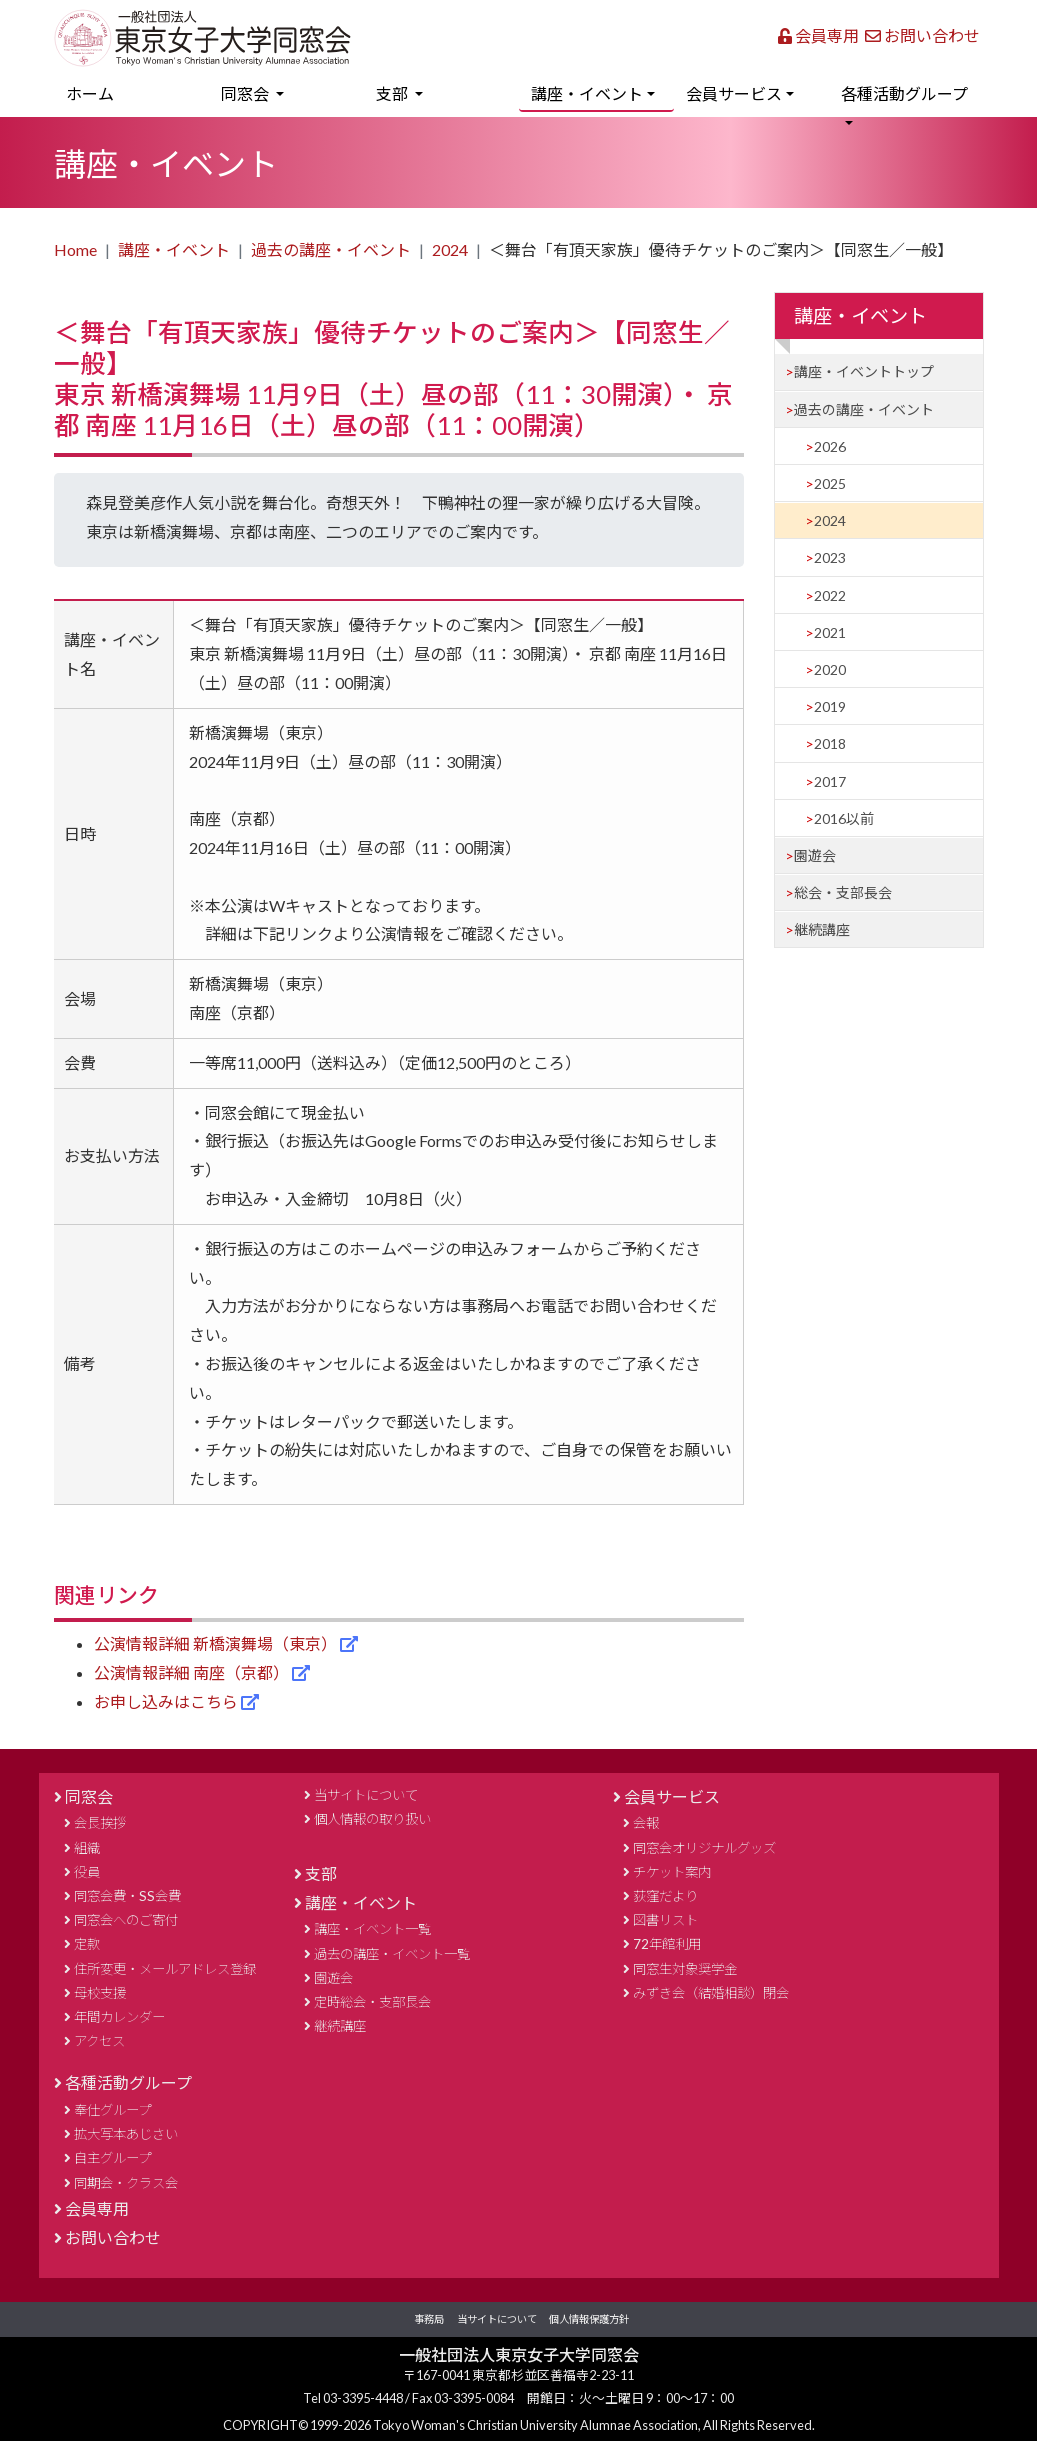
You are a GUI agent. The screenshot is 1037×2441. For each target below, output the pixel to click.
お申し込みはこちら (167, 1701)
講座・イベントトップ (864, 371)
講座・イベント (174, 249)
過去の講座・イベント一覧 (392, 1954)
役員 (87, 1872)
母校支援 (100, 1993)
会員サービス (672, 1796)
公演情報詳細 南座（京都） (193, 1672)
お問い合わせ (922, 35)
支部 (321, 1873)
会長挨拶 (100, 1823)
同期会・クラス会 (126, 2183)
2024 (450, 249)
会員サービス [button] (734, 93)
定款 (87, 1944)
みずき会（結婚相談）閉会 (711, 1993)
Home (75, 249)
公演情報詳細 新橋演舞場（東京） (217, 1643)
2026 (830, 446)
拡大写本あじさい (126, 2134)
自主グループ (112, 2158)
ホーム (119, 91)
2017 (830, 781)
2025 (830, 483)
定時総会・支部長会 (372, 2002)
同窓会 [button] (246, 93)
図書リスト (665, 1920)
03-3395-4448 (364, 2398)
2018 (830, 743)
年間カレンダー (119, 2017)
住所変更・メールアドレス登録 (165, 1969)
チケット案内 (672, 1872)
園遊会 (815, 855)
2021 (830, 632)
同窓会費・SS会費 (127, 1896)
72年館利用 (667, 1944)
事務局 (429, 2319)
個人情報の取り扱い (372, 1819)
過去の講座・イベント (331, 249)
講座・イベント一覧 (372, 1929)
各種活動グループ (128, 2082)
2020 (830, 669)
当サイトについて (366, 1795)
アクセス (99, 2041)
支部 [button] (393, 93)
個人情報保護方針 (589, 2319)
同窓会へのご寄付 (126, 1920)
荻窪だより (665, 1896)
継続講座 (822, 929)
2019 (830, 706)
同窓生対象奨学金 (685, 1969)
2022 (830, 595)
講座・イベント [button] (587, 93)
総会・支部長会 (843, 892)
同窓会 (89, 1796)
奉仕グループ (112, 2110)
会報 (646, 1823)
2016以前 (844, 818)
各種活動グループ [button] (904, 93)
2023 (830, 557)
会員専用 (818, 35)
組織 (87, 1848)
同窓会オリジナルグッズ (704, 1848)
